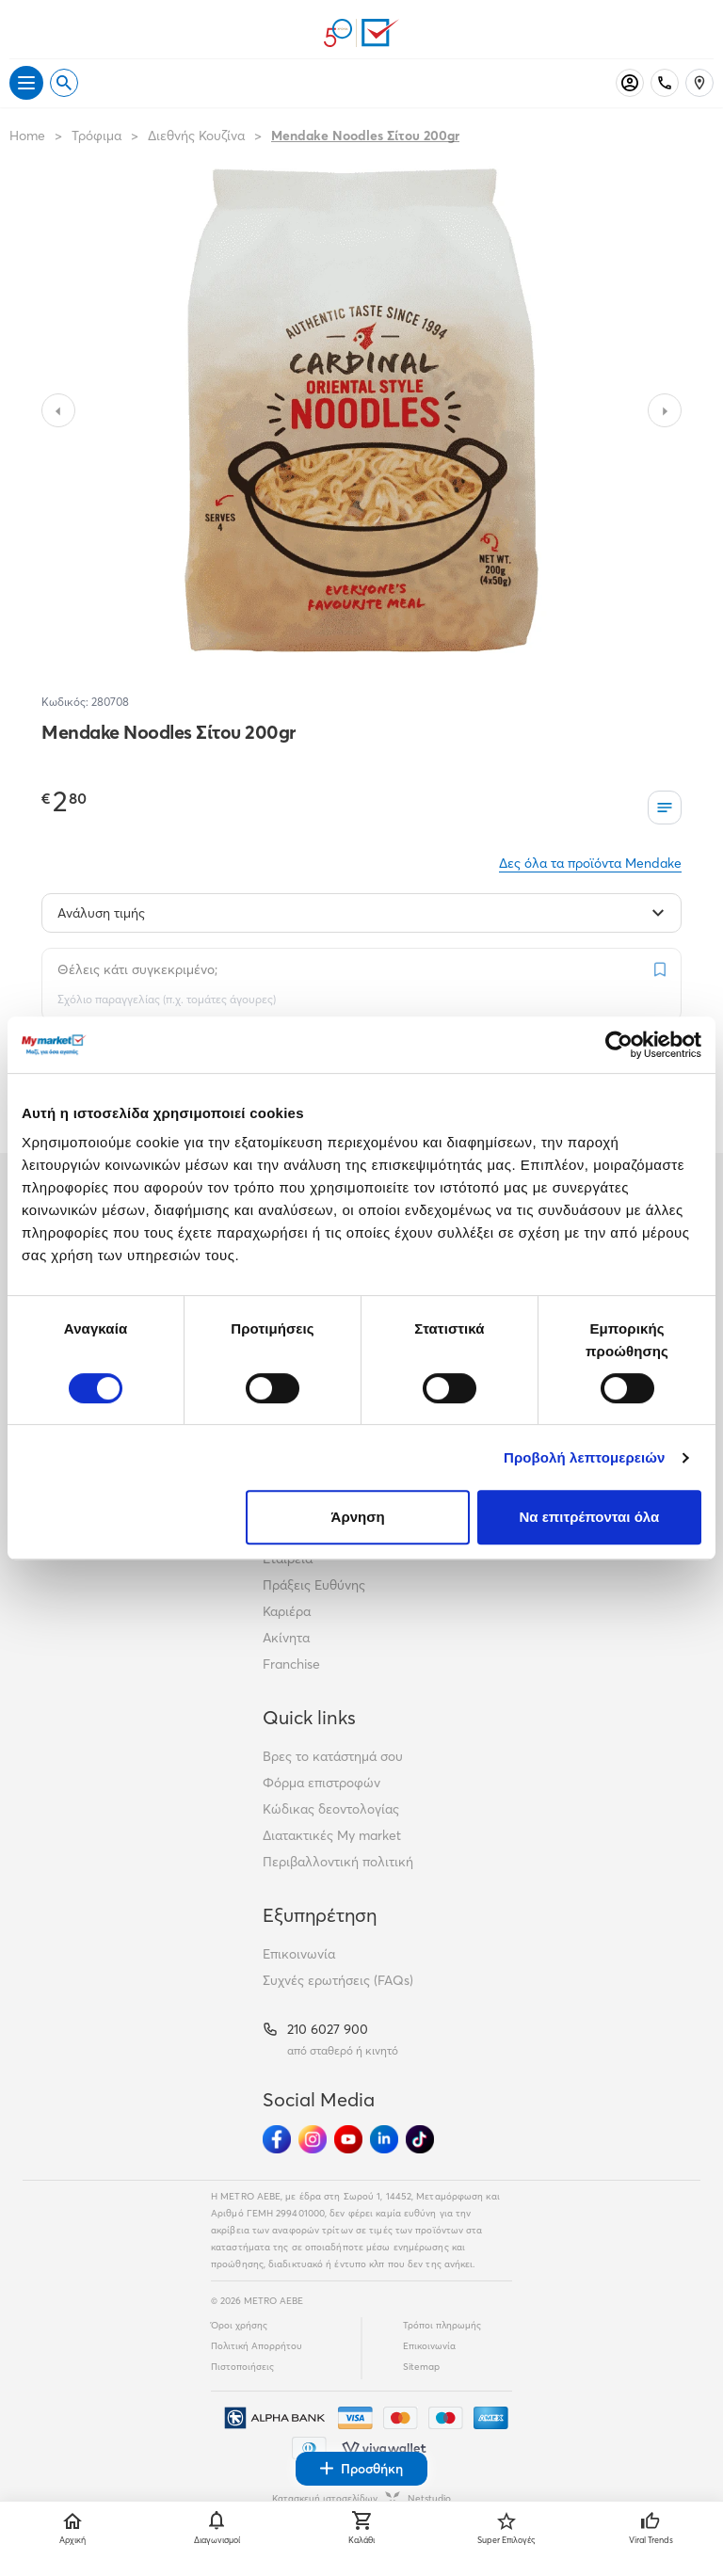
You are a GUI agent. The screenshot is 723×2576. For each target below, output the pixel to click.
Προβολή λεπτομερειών (585, 1457)
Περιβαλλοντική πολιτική (338, 1861)
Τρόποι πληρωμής (442, 2325)
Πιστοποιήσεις (242, 2366)
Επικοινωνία (299, 1953)
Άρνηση (358, 1517)
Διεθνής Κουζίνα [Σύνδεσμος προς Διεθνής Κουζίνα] (196, 135)
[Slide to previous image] (58, 410)
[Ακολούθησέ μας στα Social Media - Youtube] (348, 2139)
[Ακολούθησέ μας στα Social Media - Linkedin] (384, 2139)
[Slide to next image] (665, 410)
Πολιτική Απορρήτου (256, 2346)
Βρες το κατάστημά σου (333, 1756)
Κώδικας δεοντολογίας (331, 1808)
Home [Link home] (27, 135)
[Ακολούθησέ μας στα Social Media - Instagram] (312, 2139)
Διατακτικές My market (332, 1835)
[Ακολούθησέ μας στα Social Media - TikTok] (420, 2139)
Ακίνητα (286, 1637)
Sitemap (421, 2366)
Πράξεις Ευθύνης (314, 1584)
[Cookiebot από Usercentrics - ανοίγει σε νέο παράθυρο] (619, 1045)
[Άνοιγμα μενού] (26, 83)
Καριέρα (287, 1611)
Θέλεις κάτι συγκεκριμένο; (137, 969)
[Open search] (64, 83)
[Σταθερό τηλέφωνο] (665, 83)
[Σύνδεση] (630, 83)
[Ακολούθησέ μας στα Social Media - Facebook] (277, 2139)
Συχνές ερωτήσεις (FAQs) (338, 1980)
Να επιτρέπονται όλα (590, 1517)
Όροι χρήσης (239, 2325)
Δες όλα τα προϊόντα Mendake (590, 863)
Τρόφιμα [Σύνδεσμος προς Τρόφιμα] (96, 135)
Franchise (291, 1664)
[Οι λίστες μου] (665, 807)
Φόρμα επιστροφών (321, 1782)
